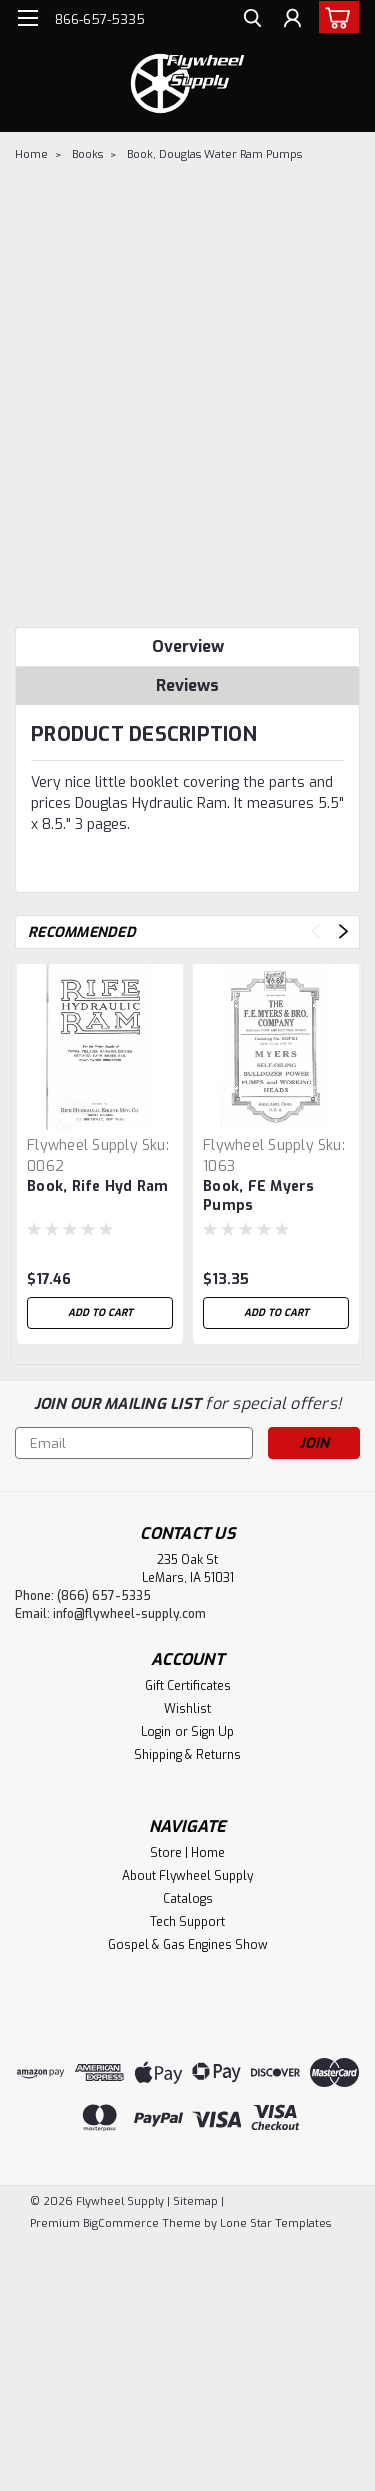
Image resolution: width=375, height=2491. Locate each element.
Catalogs (188, 1899)
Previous (315, 931)
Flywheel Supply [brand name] (82, 1145)
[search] (252, 20)
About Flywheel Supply (187, 1876)
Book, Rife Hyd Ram (98, 1186)
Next (343, 931)
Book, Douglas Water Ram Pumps (214, 154)
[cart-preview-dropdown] (334, 17)
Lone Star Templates (275, 2223)
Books (87, 154)
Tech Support (187, 1922)
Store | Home (187, 1853)
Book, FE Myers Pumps (259, 1196)
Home (31, 154)
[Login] (292, 20)
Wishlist (187, 1709)
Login (156, 1732)
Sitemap (195, 2201)
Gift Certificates (188, 1686)
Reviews (187, 685)
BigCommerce (121, 2223)
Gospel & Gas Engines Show (188, 1945)
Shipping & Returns (187, 1755)
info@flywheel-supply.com (129, 1614)
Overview (188, 646)
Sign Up (212, 1732)
